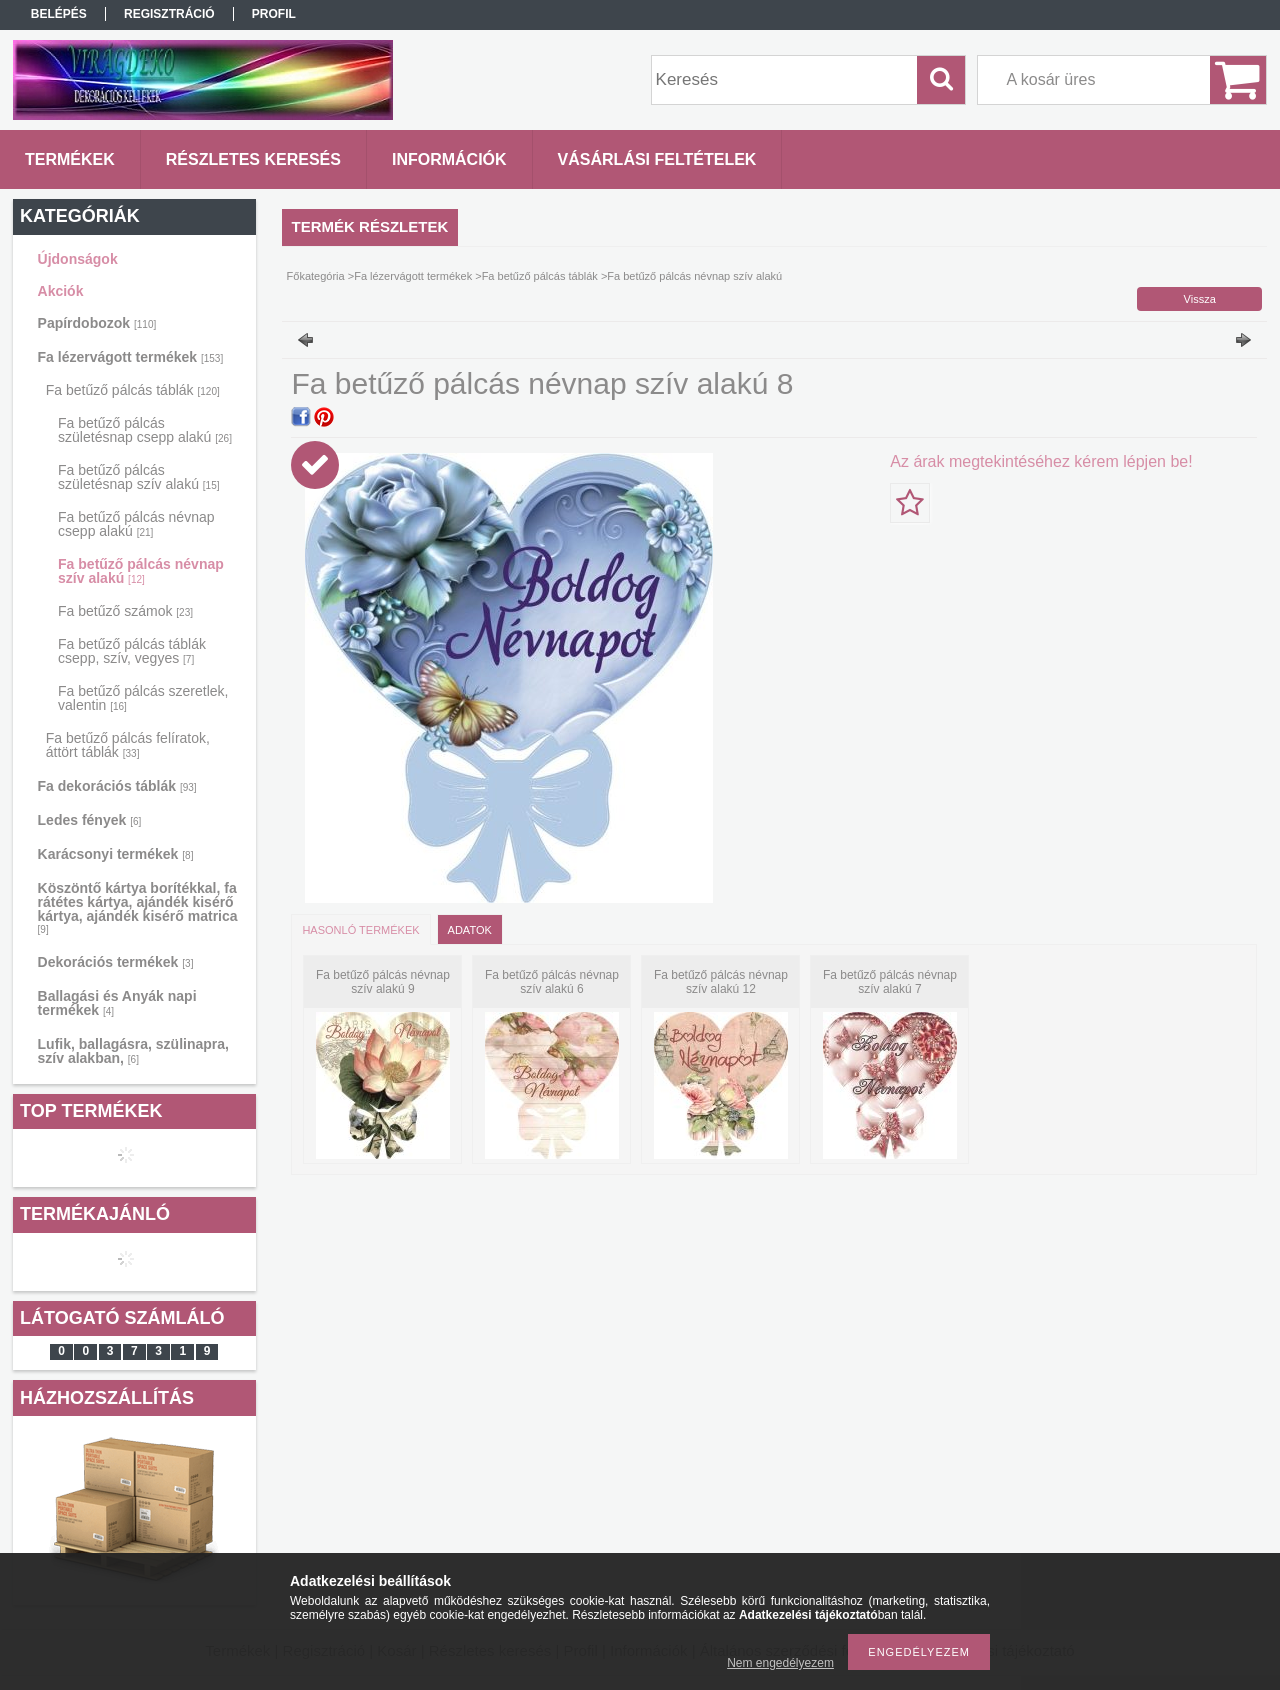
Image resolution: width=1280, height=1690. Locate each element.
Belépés (59, 14)
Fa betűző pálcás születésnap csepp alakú (145, 430)
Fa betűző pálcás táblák (133, 390)
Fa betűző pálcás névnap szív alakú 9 (383, 982)
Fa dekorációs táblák (117, 786)
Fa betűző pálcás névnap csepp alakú (136, 524)
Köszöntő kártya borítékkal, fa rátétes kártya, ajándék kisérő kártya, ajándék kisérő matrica (138, 907)
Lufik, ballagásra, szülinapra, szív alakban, (133, 1051)
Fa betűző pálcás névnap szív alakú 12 (721, 982)
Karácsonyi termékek (116, 854)
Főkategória (316, 276)
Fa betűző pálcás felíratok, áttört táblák (128, 745)
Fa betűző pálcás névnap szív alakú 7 (890, 982)
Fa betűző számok (125, 611)
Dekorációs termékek (116, 962)
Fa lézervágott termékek (131, 357)
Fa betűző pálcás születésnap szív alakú (138, 477)
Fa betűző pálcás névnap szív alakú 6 (552, 982)
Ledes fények (90, 820)
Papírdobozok (97, 323)
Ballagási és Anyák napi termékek (117, 1003)
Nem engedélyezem (780, 1663)
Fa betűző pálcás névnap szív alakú (141, 571)
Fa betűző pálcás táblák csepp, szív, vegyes (132, 651)
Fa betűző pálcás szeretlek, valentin (143, 698)
